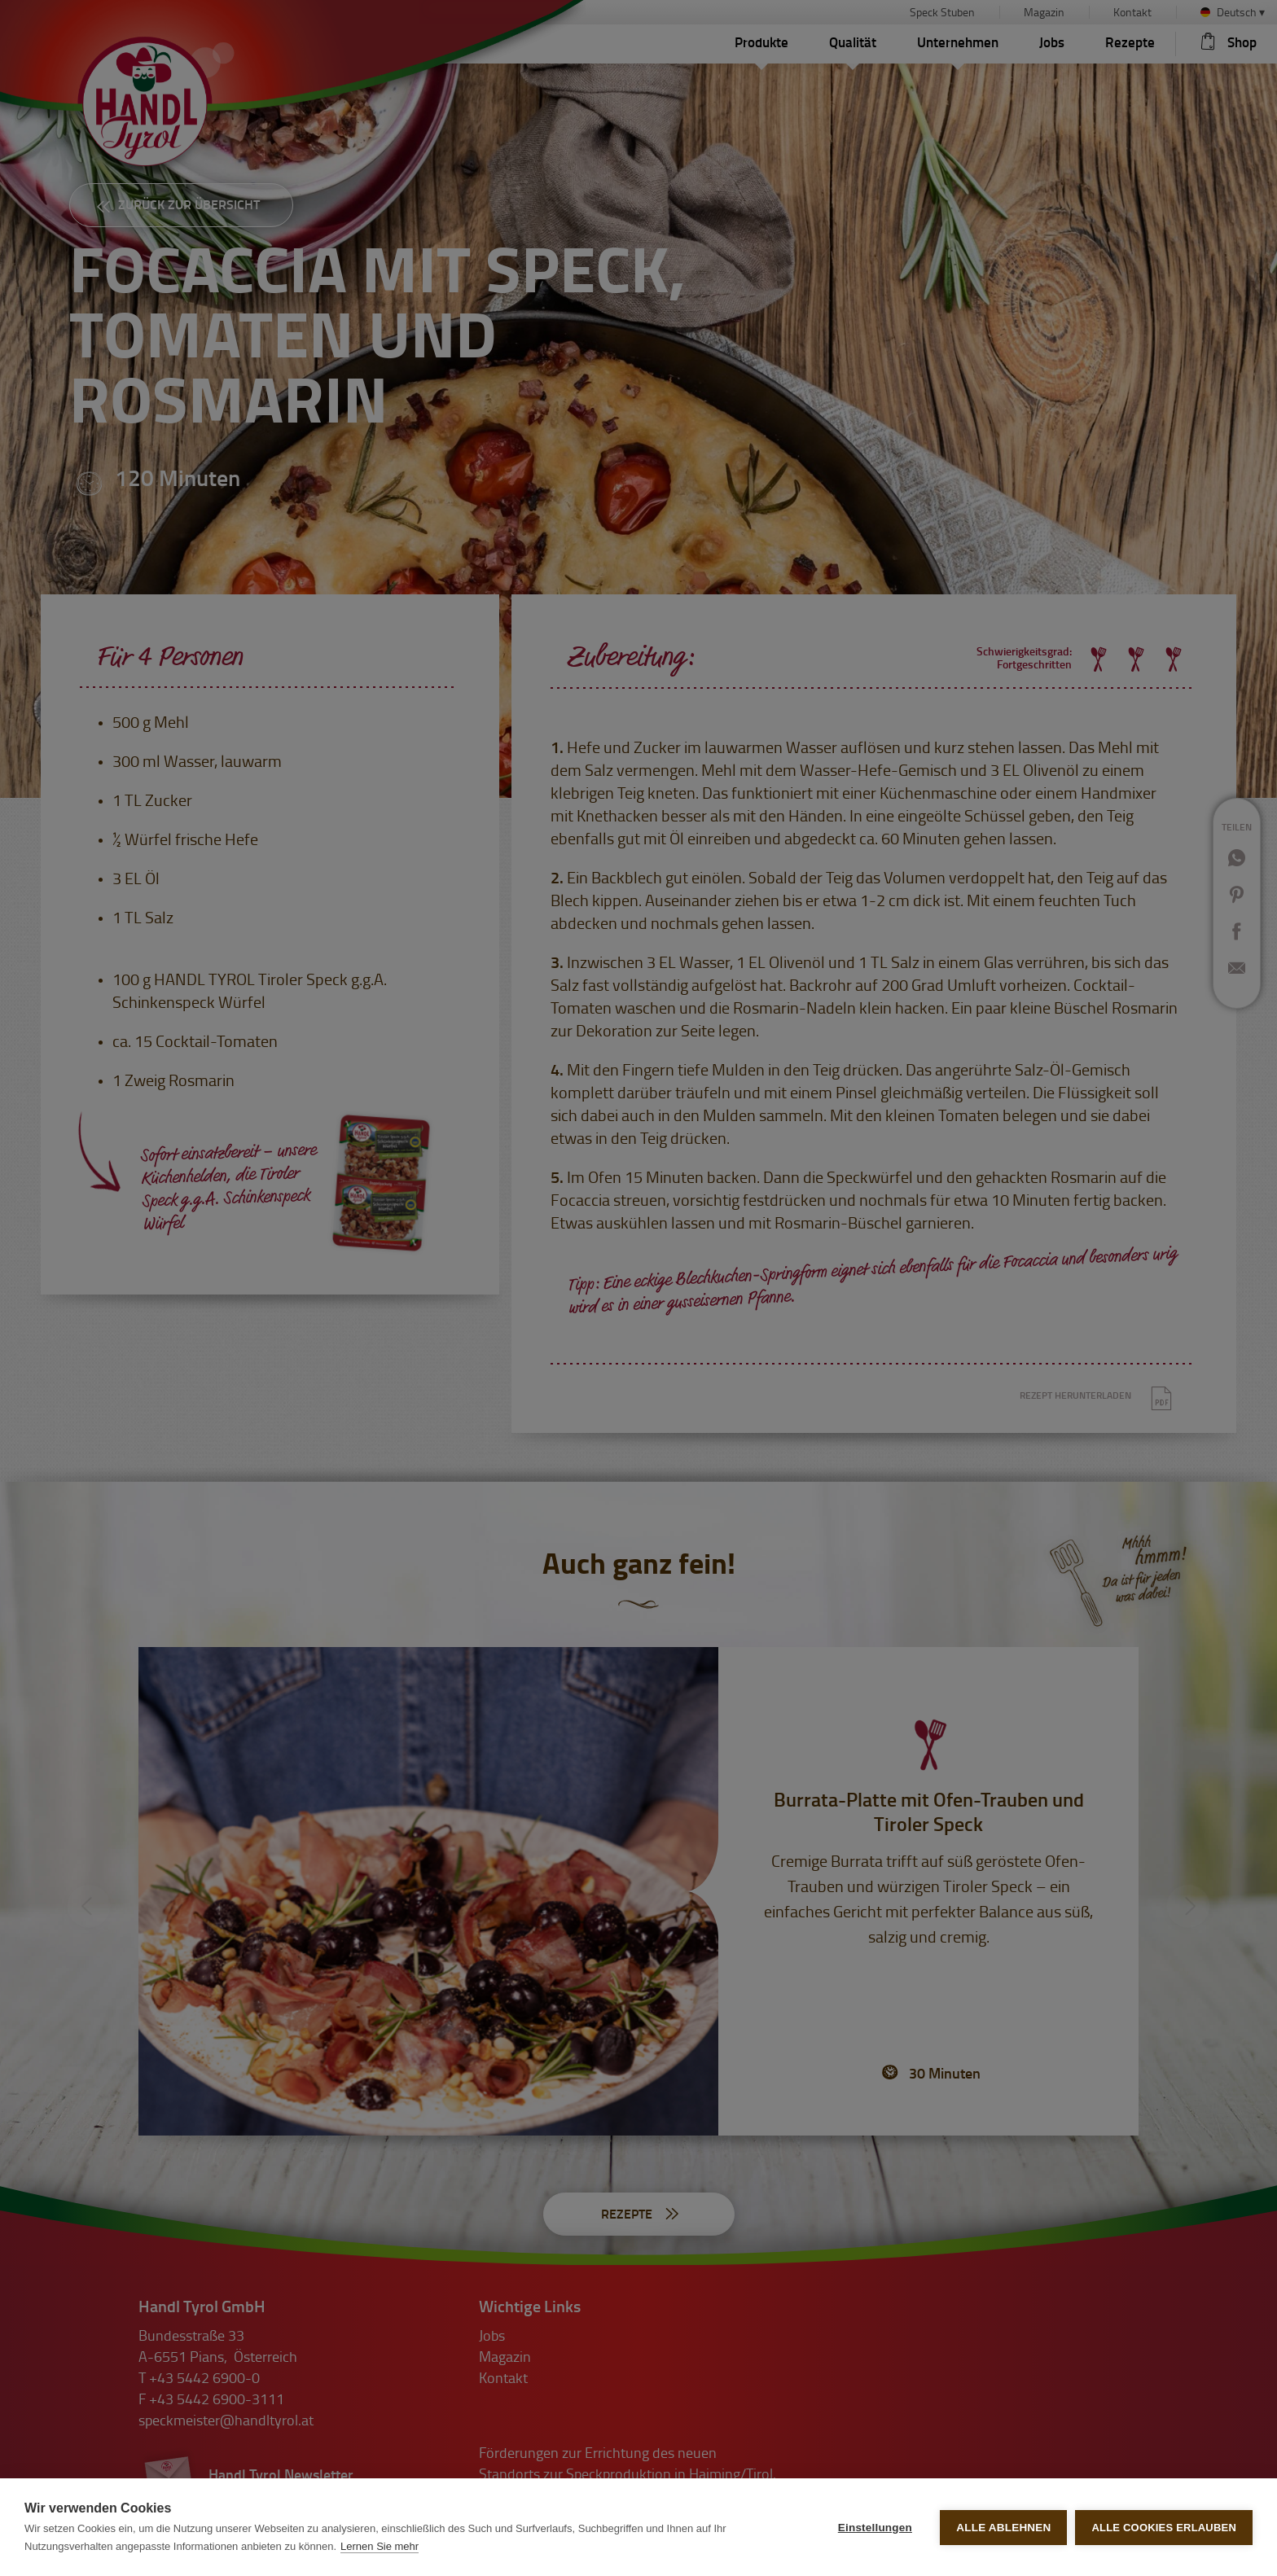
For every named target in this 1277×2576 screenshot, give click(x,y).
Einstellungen (875, 2527)
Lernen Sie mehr (379, 2546)
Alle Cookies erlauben (1163, 2527)
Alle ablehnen (1003, 2527)
